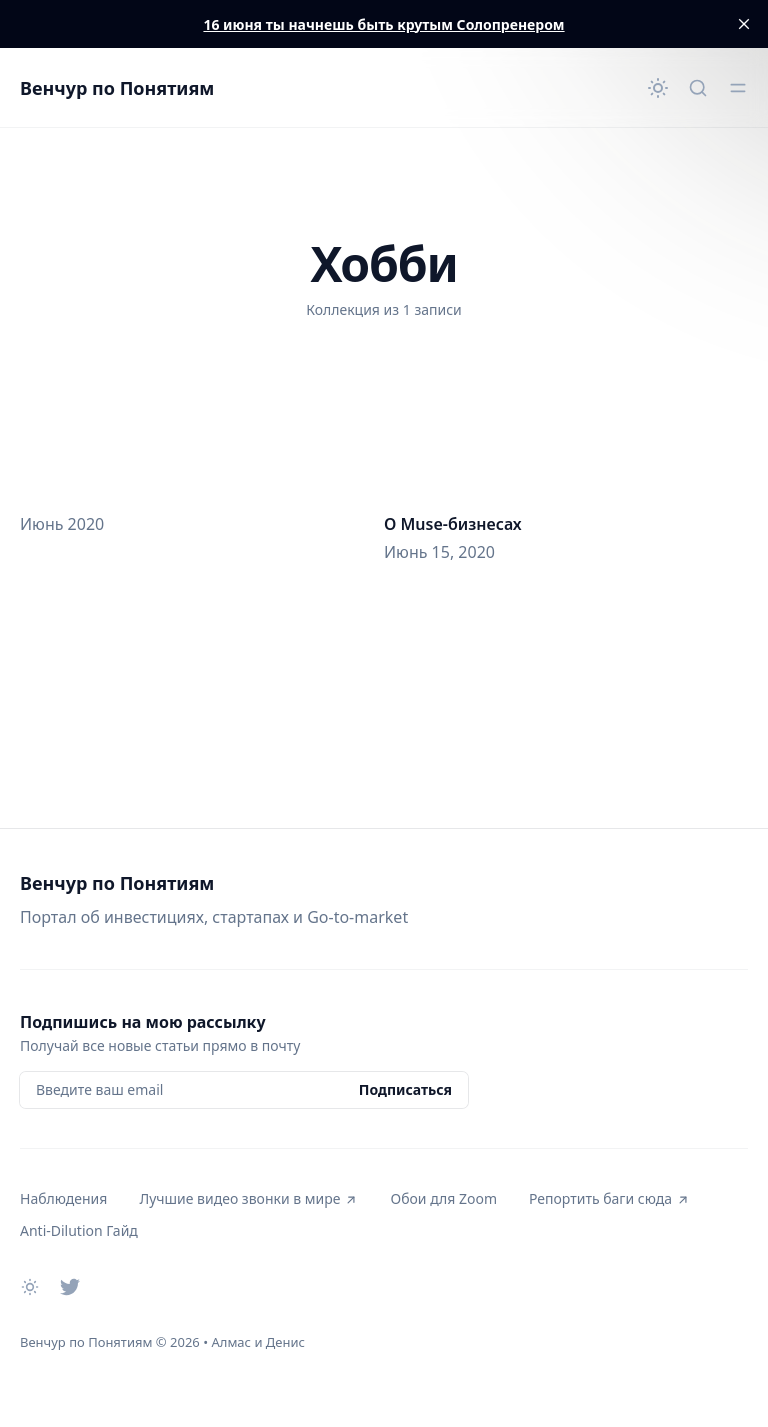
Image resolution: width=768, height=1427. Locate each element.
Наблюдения (63, 1198)
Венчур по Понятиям (117, 88)
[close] (744, 24)
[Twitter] (70, 1287)
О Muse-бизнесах (453, 524)
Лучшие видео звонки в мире (248, 1198)
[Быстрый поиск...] (698, 88)
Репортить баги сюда (609, 1198)
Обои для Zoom (443, 1198)
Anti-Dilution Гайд (79, 1230)
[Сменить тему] (658, 88)
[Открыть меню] (738, 88)
